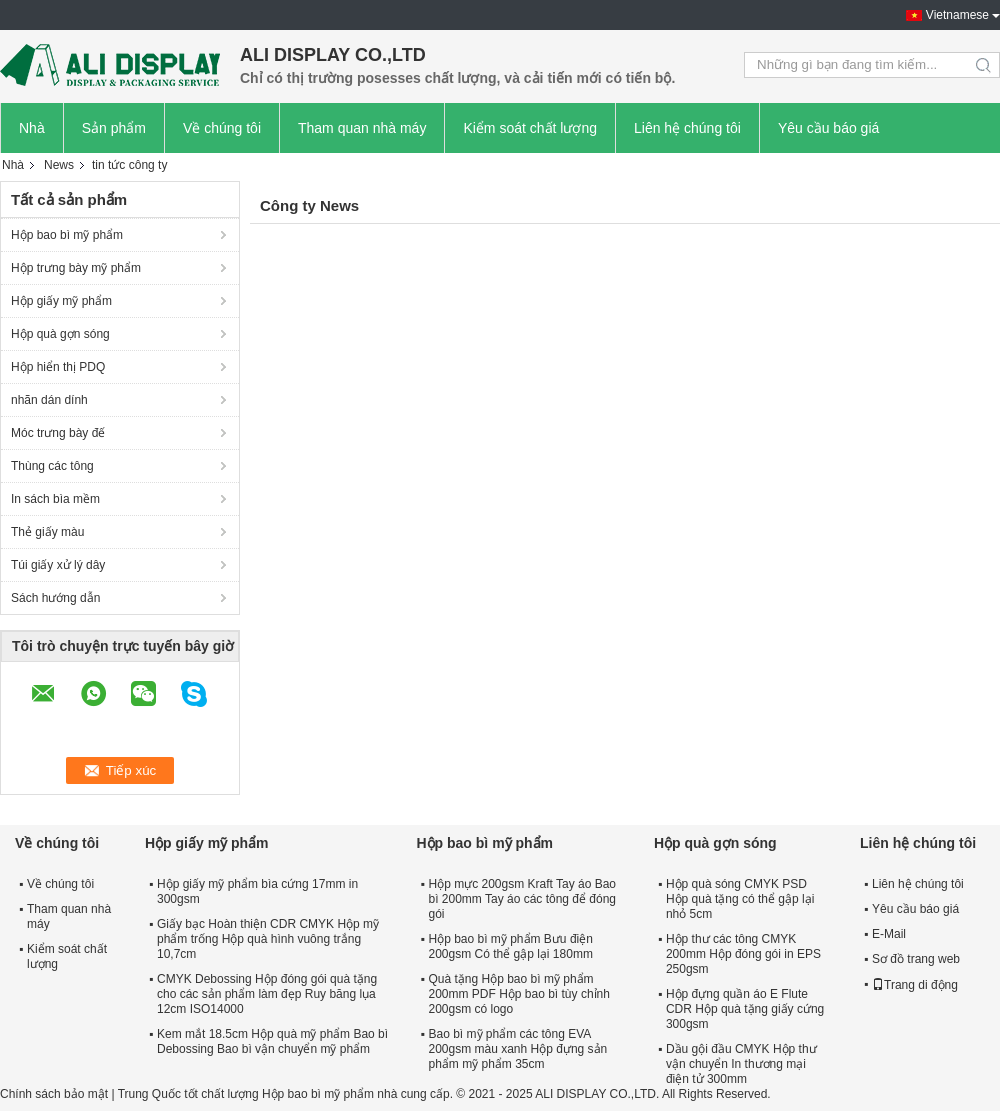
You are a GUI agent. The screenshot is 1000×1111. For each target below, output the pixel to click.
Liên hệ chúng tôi (687, 128)
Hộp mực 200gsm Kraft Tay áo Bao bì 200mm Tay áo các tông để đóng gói (522, 899)
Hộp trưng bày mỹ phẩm (76, 268)
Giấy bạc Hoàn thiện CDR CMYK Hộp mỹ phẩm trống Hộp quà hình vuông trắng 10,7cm (268, 939)
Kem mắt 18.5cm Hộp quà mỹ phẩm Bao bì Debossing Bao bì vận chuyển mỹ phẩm (272, 1041)
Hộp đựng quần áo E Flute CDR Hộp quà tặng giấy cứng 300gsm (745, 1009)
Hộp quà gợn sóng (60, 334)
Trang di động (915, 985)
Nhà (32, 128)
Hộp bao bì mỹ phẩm (67, 235)
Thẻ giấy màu (47, 532)
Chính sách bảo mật (54, 1094)
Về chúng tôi (222, 128)
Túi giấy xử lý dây (58, 565)
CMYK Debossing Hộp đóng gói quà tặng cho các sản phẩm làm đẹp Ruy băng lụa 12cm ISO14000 (267, 994)
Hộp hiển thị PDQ (58, 367)
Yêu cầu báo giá (828, 128)
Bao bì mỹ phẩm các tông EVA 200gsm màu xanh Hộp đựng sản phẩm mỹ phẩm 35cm (517, 1049)
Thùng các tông (52, 466)
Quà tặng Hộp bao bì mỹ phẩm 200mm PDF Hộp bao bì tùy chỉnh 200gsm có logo (518, 994)
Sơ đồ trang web (916, 959)
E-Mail (889, 934)
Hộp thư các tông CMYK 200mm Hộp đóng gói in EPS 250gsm (743, 954)
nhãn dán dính (49, 400)
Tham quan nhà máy (362, 128)
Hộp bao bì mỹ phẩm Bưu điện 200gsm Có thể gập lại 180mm (510, 946)
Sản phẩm (114, 128)
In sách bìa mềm (55, 499)
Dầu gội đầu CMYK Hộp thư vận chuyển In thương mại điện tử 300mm (741, 1064)
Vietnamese (957, 15)
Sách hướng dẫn (55, 598)
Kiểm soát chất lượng (530, 128)
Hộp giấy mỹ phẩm (61, 301)
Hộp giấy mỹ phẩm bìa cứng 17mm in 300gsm (257, 891)
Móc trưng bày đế (58, 433)
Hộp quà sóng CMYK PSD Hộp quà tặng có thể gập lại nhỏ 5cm (740, 899)
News (59, 165)
